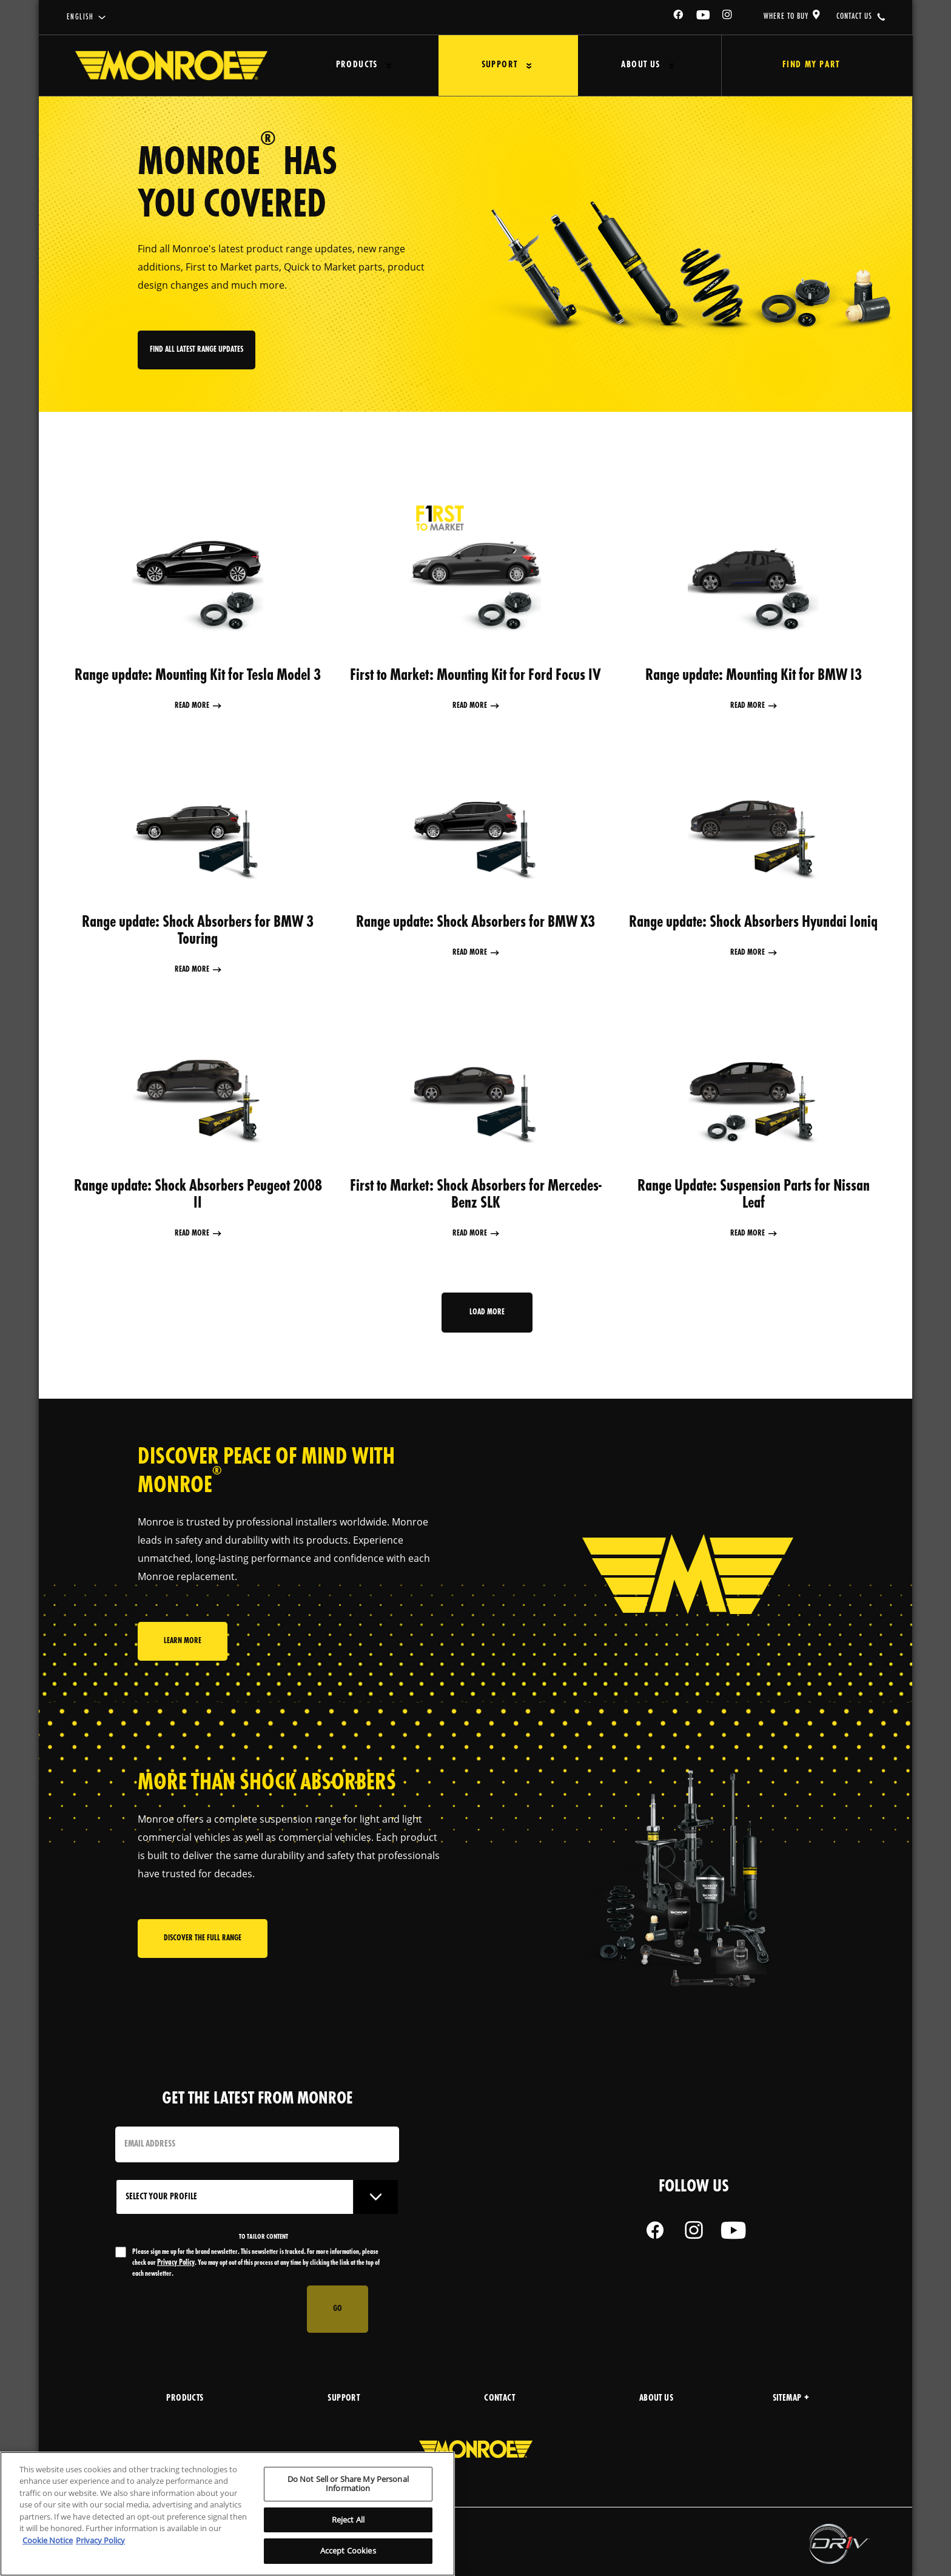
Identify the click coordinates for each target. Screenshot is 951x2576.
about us (656, 2398)
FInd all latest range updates (196, 350)
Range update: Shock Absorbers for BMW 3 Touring (198, 931)
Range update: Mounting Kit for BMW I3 (753, 676)
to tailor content (263, 2237)
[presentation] (207, 2309)
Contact (499, 2398)
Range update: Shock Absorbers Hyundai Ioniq (753, 922)
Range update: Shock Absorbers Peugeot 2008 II (198, 1195)
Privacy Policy (176, 2263)
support (344, 2398)
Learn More (182, 1641)
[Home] (171, 65)
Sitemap (791, 2398)
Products (357, 65)
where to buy (786, 16)
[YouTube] (703, 16)
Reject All (348, 2519)
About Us (640, 65)
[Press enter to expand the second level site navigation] (389, 65)
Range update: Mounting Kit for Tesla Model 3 (198, 676)
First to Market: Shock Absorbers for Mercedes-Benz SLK (476, 1195)
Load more (487, 1312)
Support (500, 65)
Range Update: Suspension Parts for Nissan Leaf (753, 1195)
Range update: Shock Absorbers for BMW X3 (475, 922)
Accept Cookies (348, 2550)
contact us (854, 16)
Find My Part (811, 65)
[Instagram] (727, 16)
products (184, 2398)
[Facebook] (678, 16)
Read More (192, 706)
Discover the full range (202, 1938)
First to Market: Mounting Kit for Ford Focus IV (475, 676)
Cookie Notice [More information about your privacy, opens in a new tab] (47, 2540)
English (80, 17)
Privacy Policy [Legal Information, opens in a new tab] (100, 2540)
